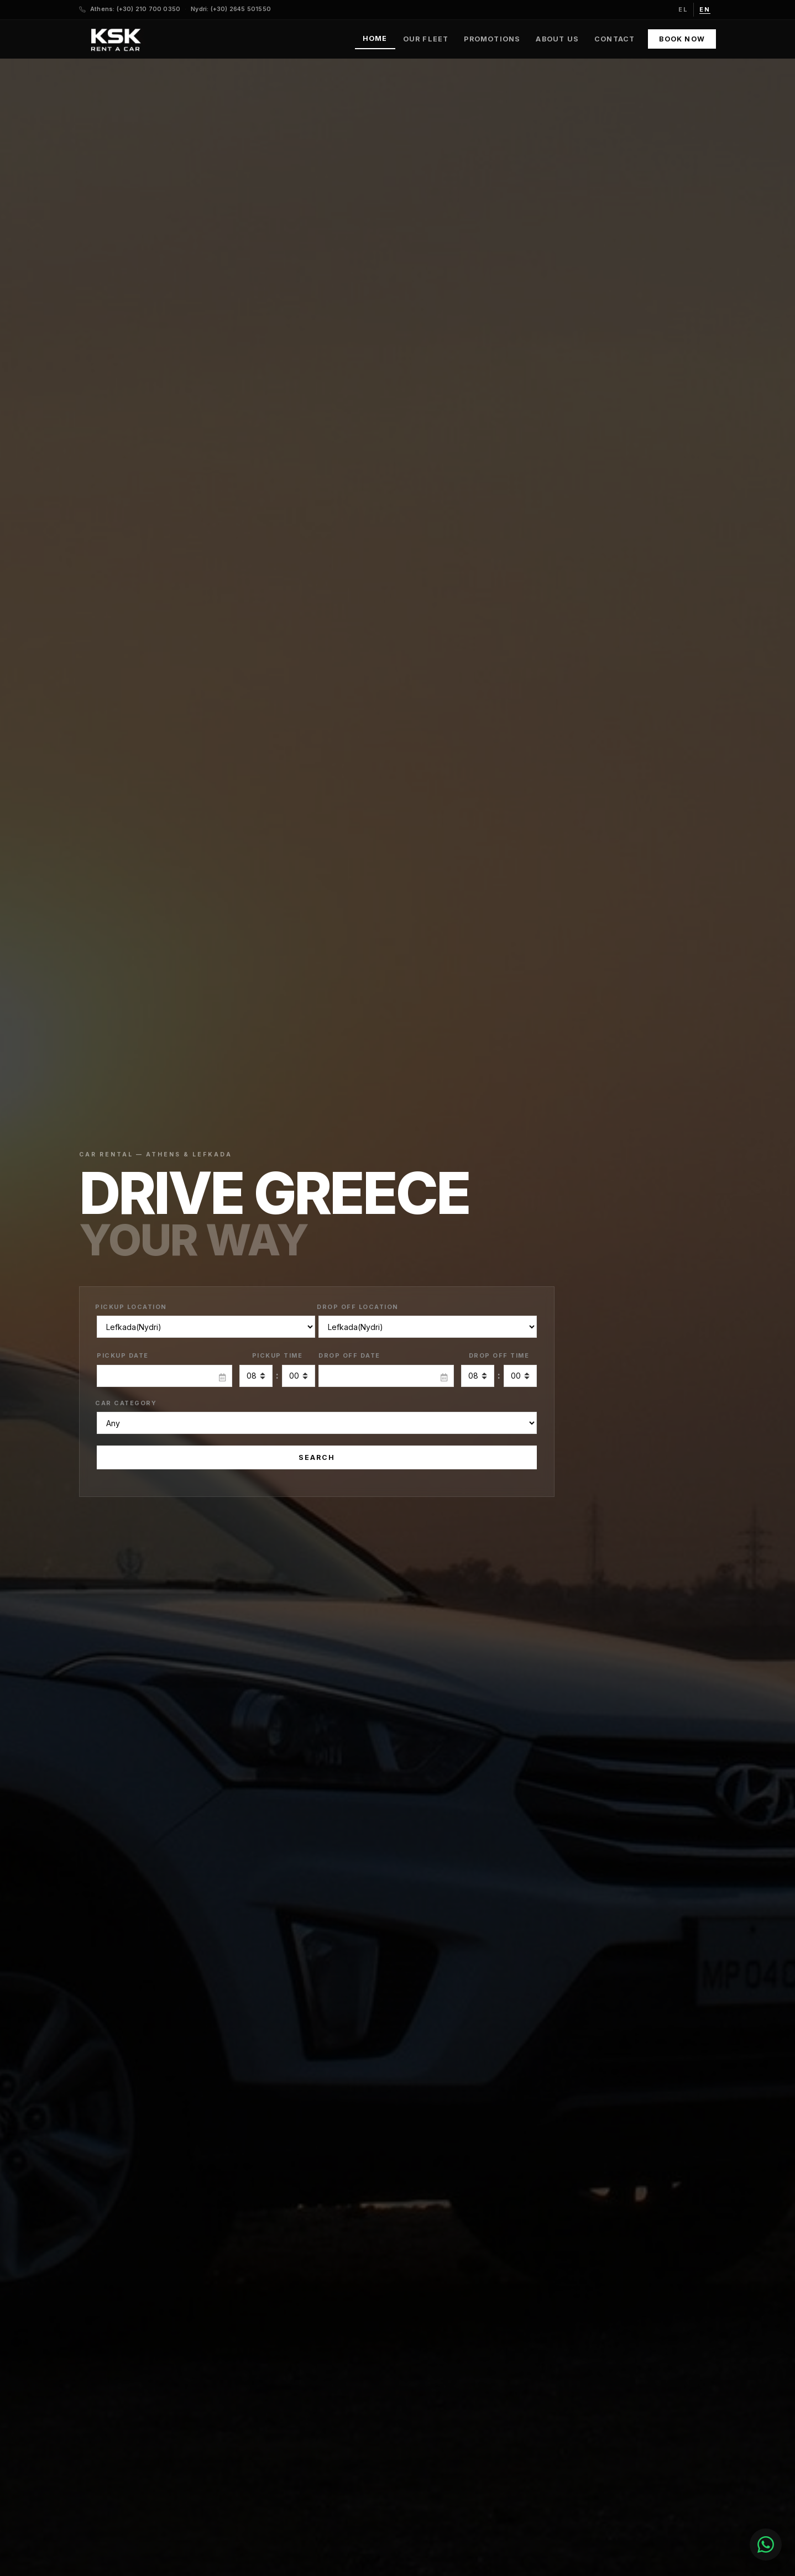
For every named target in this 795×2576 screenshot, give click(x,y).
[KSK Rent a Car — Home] (115, 39)
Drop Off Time (499, 1355)
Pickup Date (123, 1355)
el (683, 9)
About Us (557, 39)
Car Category (125, 1403)
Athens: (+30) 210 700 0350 (135, 9)
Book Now (682, 39)
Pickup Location (131, 1307)
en (704, 9)
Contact (614, 39)
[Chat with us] (733, 2544)
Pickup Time (277, 1355)
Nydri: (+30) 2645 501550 (231, 9)
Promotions (492, 39)
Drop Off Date (349, 1355)
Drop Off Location (358, 1307)
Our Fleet (426, 39)
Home (375, 38)
